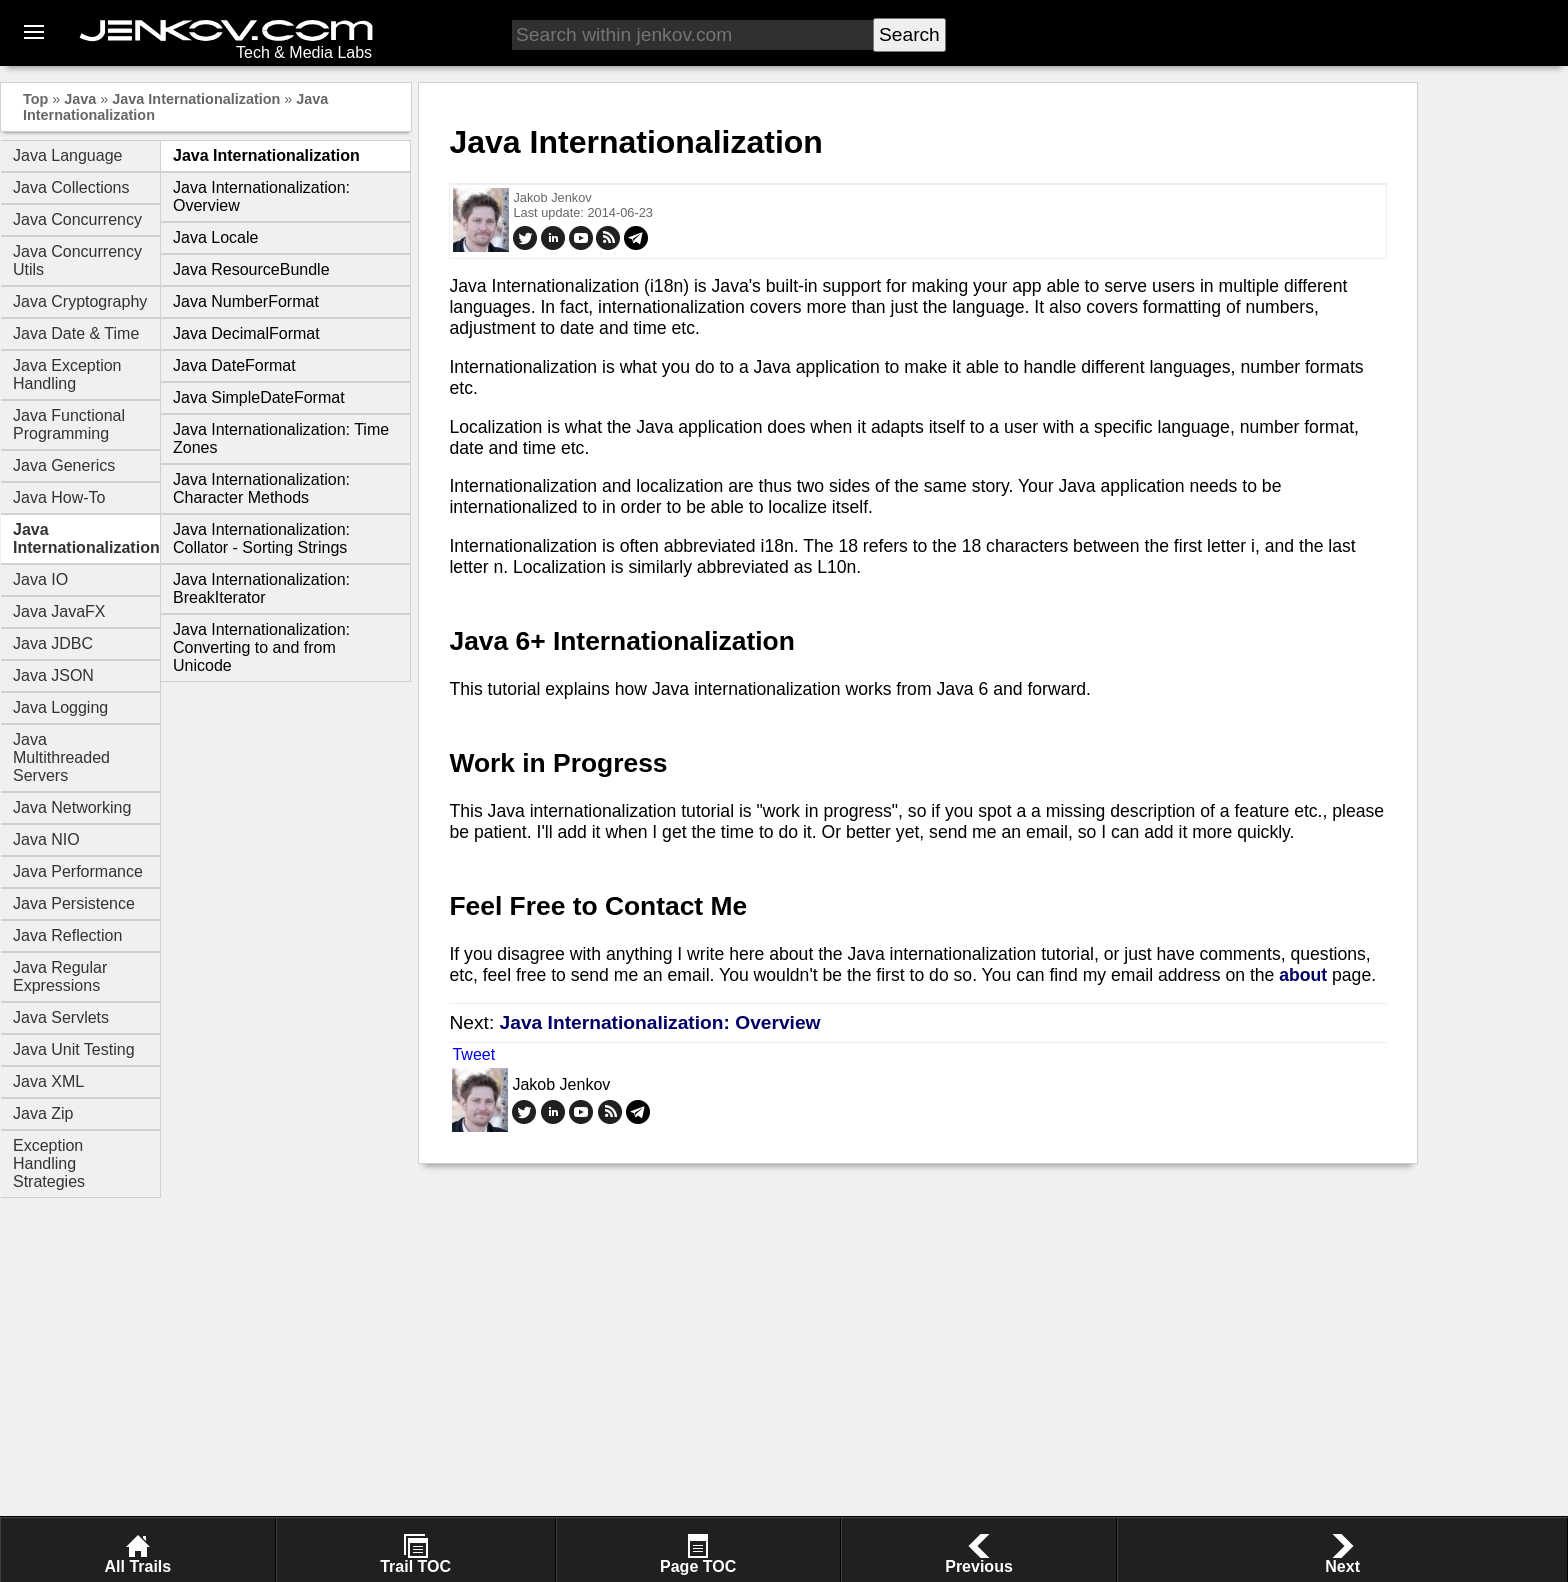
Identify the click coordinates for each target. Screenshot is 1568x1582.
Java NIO (46, 839)
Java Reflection (67, 935)
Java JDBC (53, 643)
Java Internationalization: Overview (660, 1022)
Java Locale (215, 237)
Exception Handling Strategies (49, 1163)
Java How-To (59, 497)
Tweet (473, 1054)
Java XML (48, 1081)
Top (35, 99)
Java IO (40, 579)
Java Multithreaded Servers (61, 757)
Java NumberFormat (246, 301)
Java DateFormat (234, 365)
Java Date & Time (76, 333)
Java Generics (64, 465)
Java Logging (60, 707)
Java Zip (43, 1113)
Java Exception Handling (67, 374)
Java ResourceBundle (251, 269)
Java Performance (78, 871)
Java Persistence (74, 903)
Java (80, 99)
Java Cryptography (80, 301)
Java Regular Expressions (60, 976)
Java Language (67, 155)
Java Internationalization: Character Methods (261, 488)
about (1303, 975)
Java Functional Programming (69, 424)
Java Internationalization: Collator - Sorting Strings (261, 538)
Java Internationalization (196, 99)
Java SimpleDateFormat (259, 397)
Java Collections (71, 187)
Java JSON (53, 675)
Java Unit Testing (74, 1049)
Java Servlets (61, 1017)
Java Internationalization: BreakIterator (261, 588)
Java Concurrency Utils (77, 260)
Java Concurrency (77, 219)
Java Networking (72, 807)
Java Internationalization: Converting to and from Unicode (261, 647)
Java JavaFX (59, 611)
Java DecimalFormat (246, 333)
